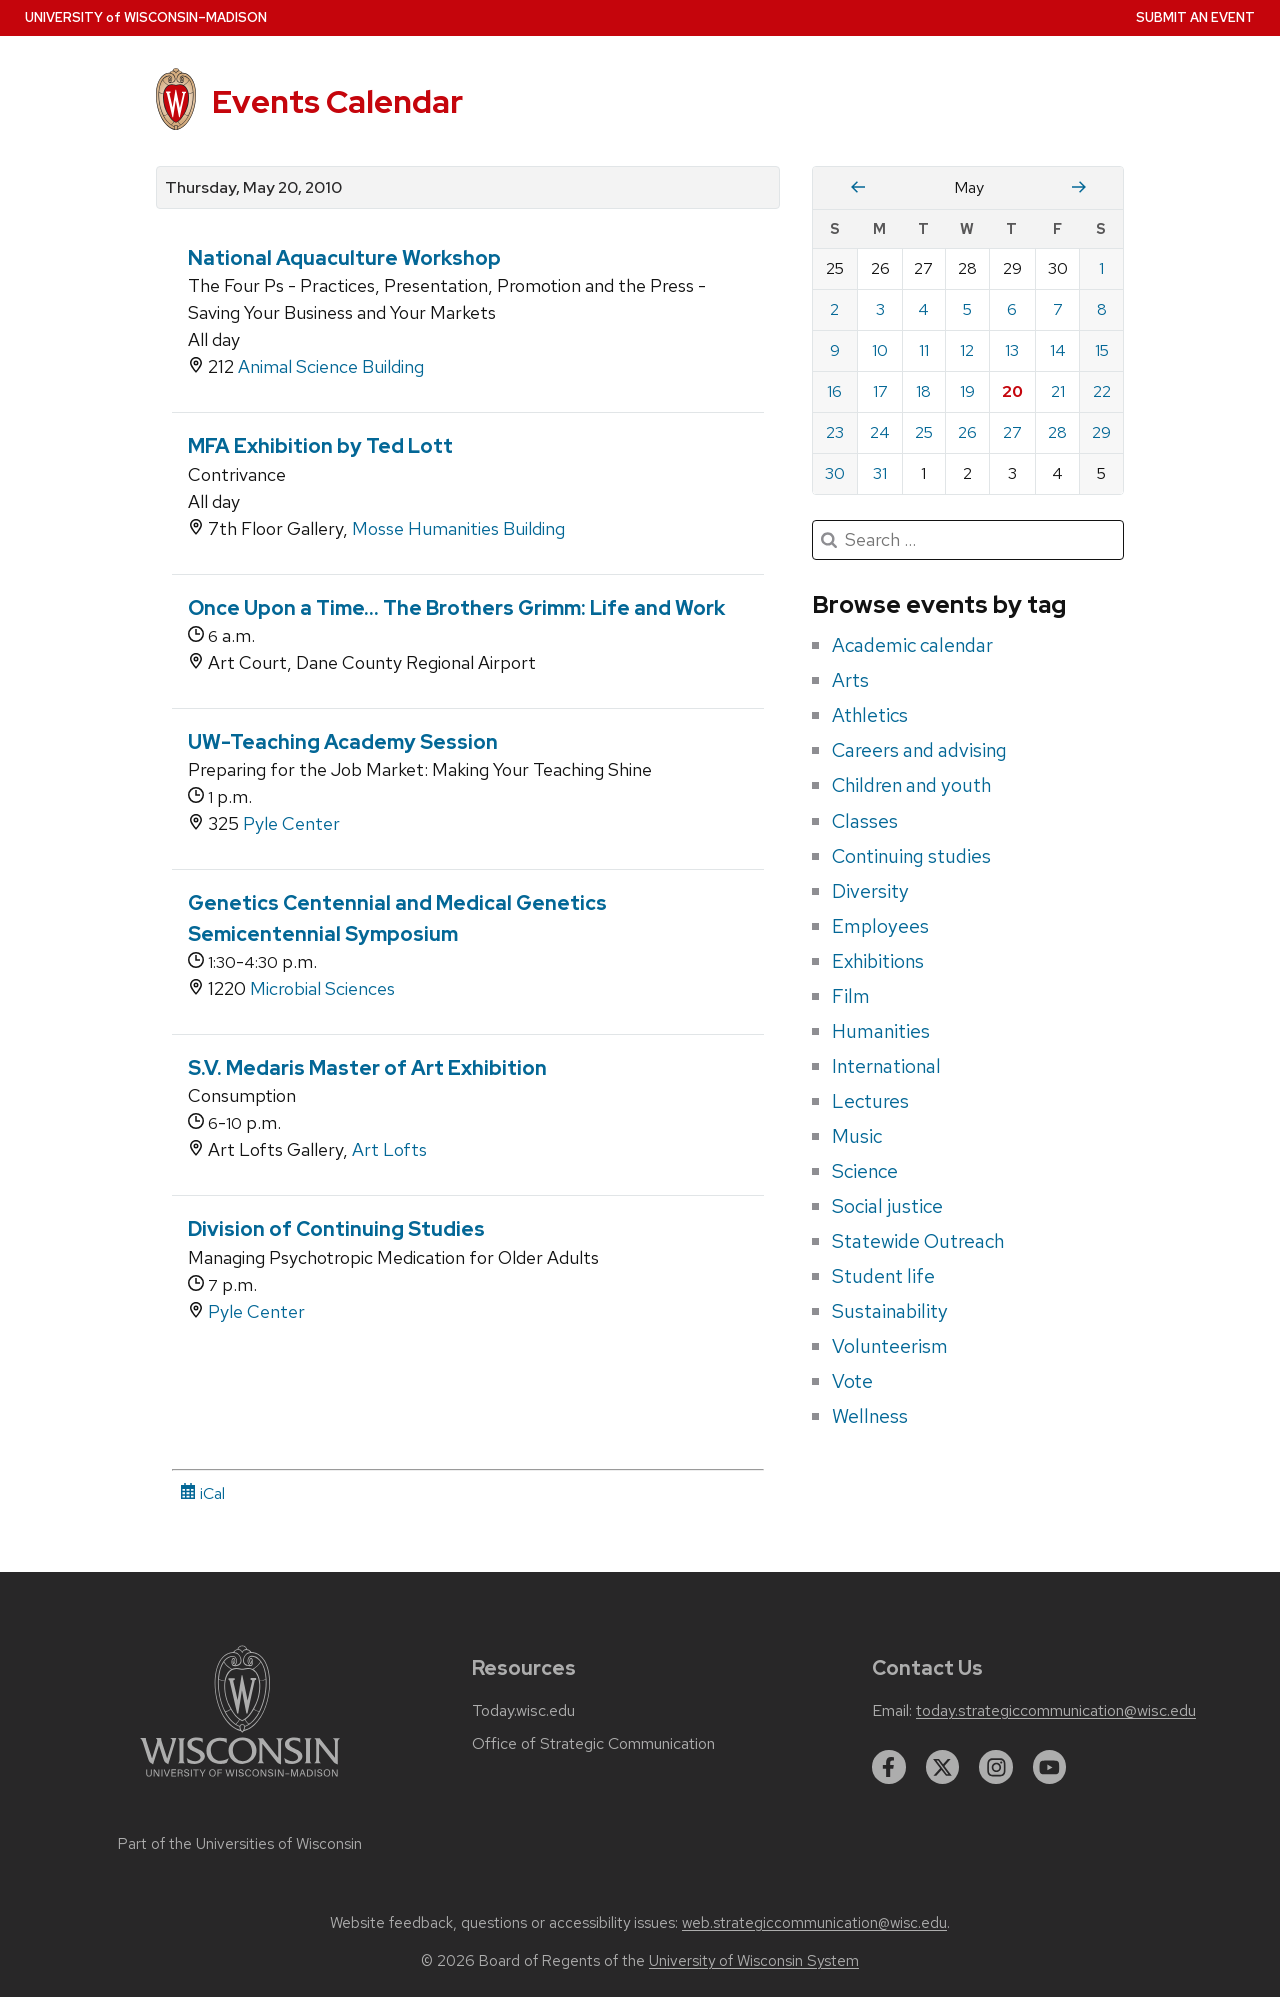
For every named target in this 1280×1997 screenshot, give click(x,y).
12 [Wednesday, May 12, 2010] (967, 350)
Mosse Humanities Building (458, 528)
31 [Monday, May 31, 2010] (880, 473)
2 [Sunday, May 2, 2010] (834, 309)
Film (851, 996)
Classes (865, 821)
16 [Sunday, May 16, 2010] (834, 391)
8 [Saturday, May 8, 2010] (1102, 309)
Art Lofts (389, 1149)
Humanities (881, 1031)
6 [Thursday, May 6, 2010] (1012, 309)
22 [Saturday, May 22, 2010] (1102, 391)
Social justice (887, 1206)
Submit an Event (1195, 17)
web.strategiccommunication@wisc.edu (814, 1923)
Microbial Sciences (322, 988)
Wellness (870, 1416)
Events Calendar (337, 101)
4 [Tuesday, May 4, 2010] (923, 309)
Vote (852, 1381)
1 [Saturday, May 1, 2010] (1101, 268)
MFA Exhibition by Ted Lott (320, 446)
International (886, 1066)
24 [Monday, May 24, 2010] (880, 432)
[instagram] (996, 1767)
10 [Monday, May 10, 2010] (880, 350)
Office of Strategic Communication (593, 1744)
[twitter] (943, 1767)
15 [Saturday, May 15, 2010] (1102, 350)
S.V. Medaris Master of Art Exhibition (367, 1068)
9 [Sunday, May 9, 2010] (835, 350)
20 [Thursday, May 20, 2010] (1012, 391)
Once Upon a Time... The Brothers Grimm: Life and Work (456, 608)
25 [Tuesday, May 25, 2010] (924, 432)
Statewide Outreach (918, 1241)
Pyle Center (291, 823)
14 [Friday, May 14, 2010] (1058, 350)
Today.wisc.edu (523, 1711)
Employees (880, 926)
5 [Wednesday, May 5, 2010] (967, 309)
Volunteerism (890, 1346)
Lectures (870, 1101)
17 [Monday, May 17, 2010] (880, 391)
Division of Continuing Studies (336, 1229)
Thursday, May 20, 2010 (253, 188)
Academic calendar (912, 645)
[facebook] (889, 1767)
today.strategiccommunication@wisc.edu (1056, 1711)
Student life (883, 1276)
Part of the (240, 1844)
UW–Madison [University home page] (146, 17)
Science (865, 1171)
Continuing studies (911, 856)
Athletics (870, 715)
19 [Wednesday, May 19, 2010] (967, 391)
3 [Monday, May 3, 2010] (880, 309)
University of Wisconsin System (754, 1961)
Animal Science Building (331, 366)
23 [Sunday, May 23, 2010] (835, 432)
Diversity (870, 891)
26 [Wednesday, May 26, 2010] (967, 432)
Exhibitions (878, 961)
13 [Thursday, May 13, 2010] (1012, 350)
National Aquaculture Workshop (344, 258)
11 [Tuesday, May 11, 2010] (924, 350)
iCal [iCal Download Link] (202, 1493)
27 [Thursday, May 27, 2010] (1012, 432)
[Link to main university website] (240, 1780)
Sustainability (890, 1311)
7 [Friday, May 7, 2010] (1058, 309)
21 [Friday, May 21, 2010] (1058, 391)
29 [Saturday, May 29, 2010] (1101, 432)
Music (857, 1136)
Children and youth (911, 785)
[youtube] (1050, 1767)
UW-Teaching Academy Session (343, 742)
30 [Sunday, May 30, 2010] (835, 473)
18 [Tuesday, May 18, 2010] (923, 391)
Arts (850, 680)
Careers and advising (919, 750)
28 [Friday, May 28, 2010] (1057, 432)
